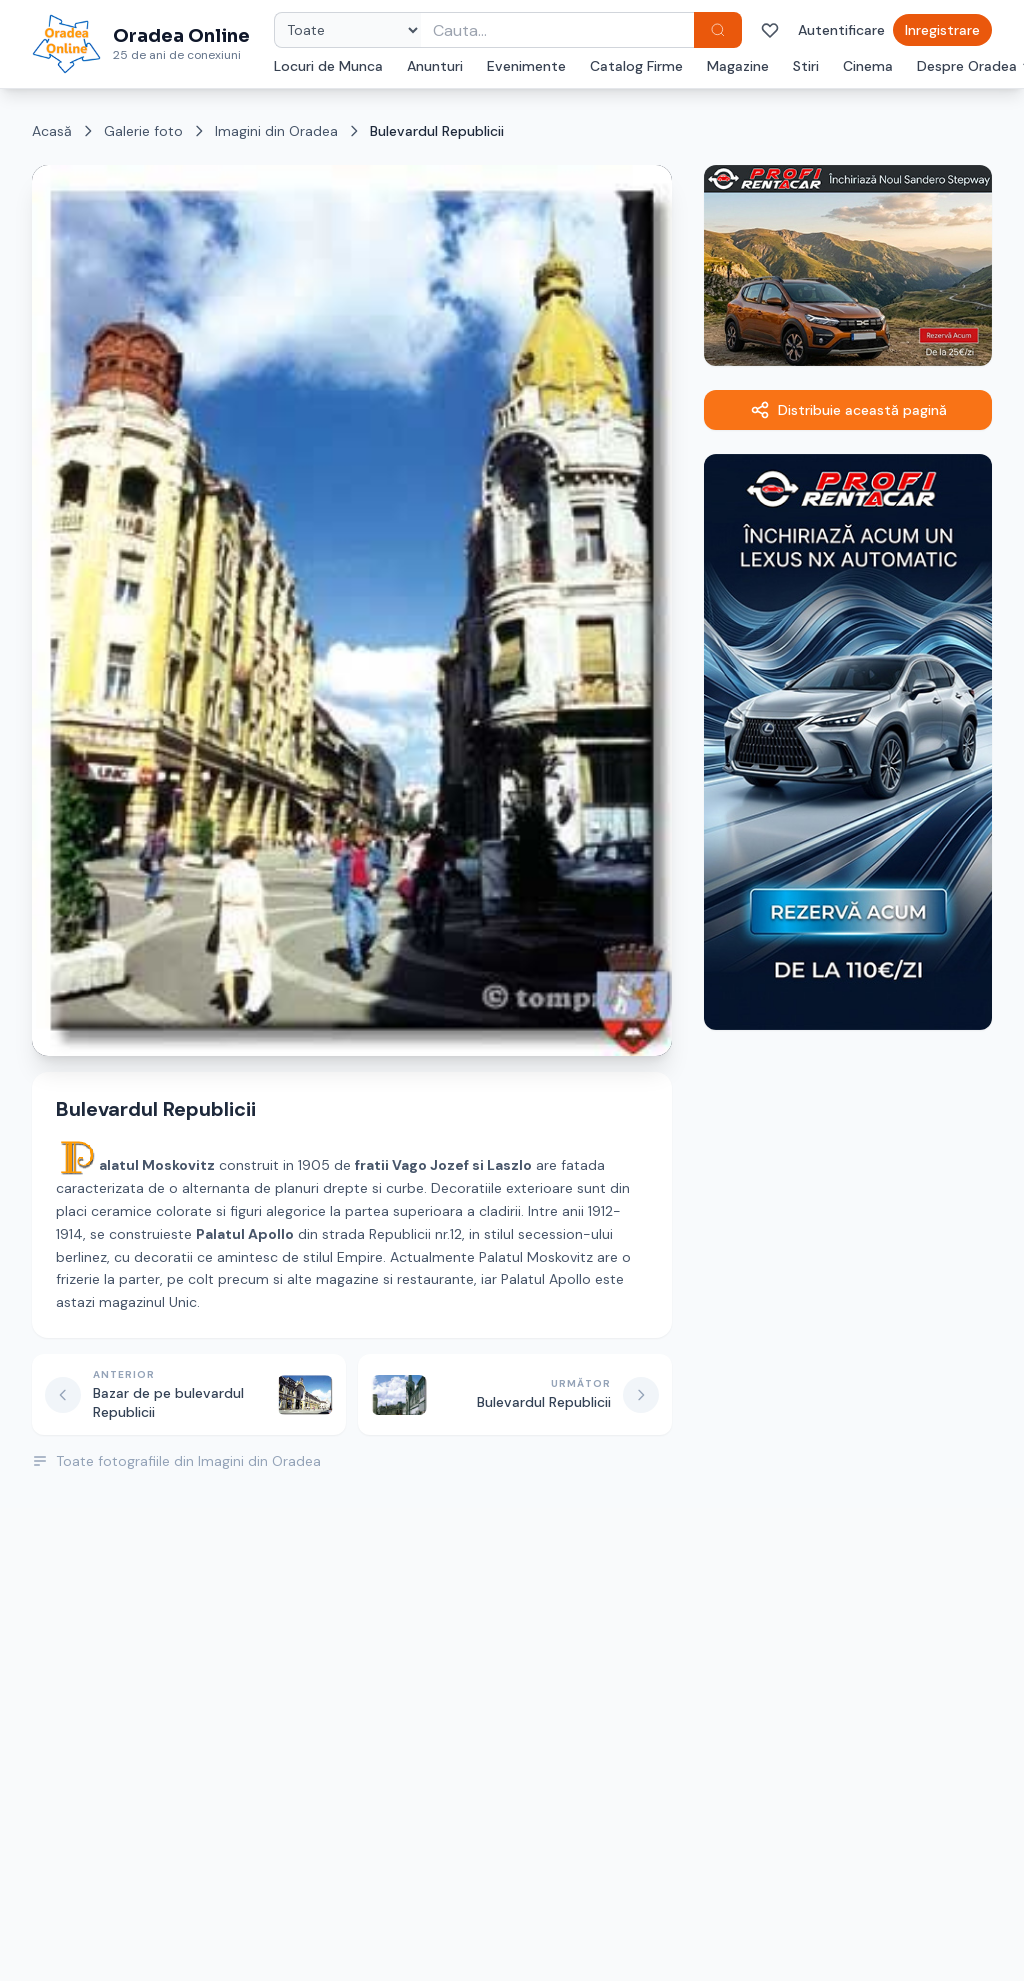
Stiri (806, 66)
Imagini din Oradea (276, 131)
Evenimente (526, 66)
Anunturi (435, 66)
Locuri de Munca (328, 66)
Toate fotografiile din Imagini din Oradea (176, 1461)
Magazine (738, 66)
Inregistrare (942, 30)
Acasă (52, 131)
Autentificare (841, 30)
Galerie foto (143, 131)
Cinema (868, 66)
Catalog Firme (636, 66)
